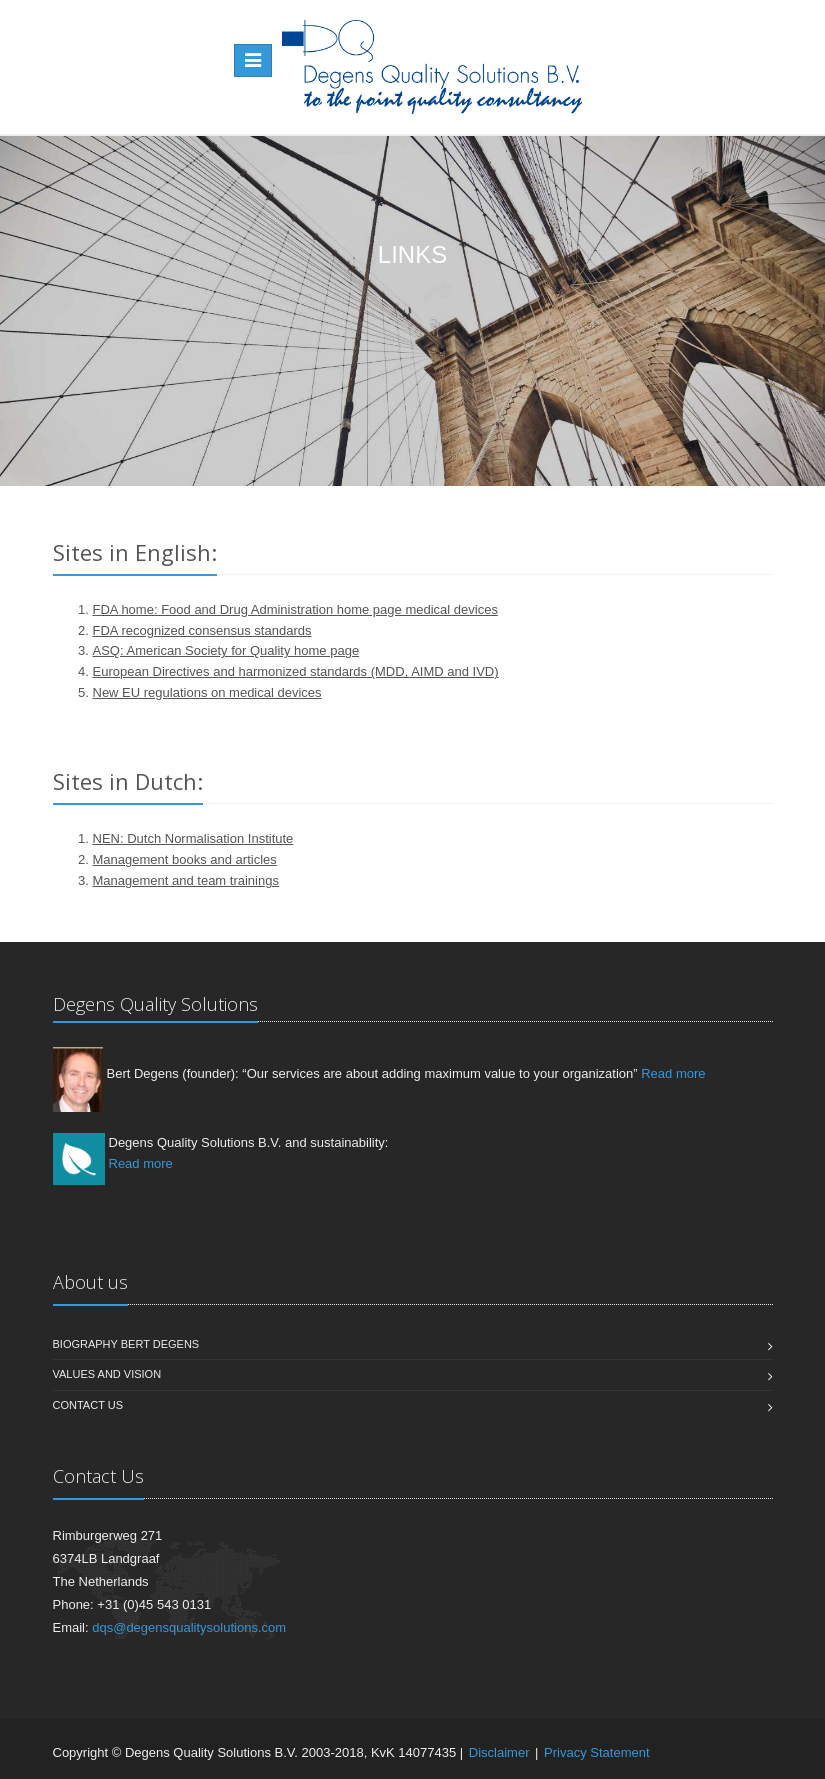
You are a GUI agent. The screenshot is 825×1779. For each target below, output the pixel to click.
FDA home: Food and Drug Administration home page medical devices (295, 609)
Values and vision (107, 1374)
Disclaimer (499, 1752)
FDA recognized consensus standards (202, 630)
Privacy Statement (597, 1752)
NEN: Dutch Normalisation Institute (193, 838)
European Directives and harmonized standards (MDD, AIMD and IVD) (296, 671)
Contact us (88, 1405)
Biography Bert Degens (126, 1344)
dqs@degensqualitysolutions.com (189, 1627)
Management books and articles (185, 859)
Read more (673, 1073)
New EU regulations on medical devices (207, 692)
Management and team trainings (186, 880)
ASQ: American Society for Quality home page (226, 650)
